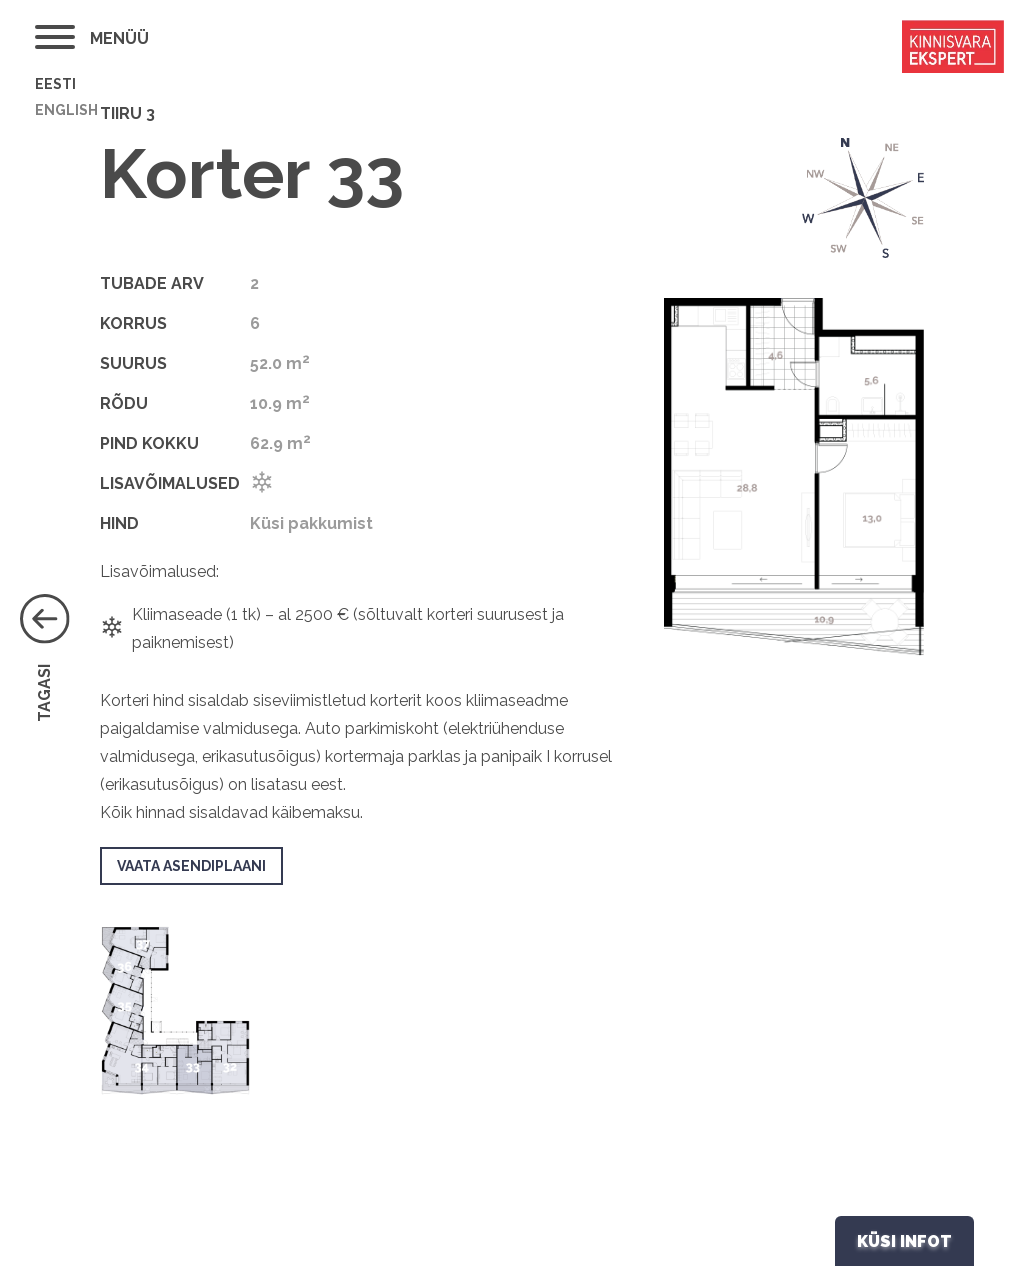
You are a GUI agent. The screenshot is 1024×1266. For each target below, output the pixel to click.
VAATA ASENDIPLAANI (191, 866)
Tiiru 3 (127, 113)
